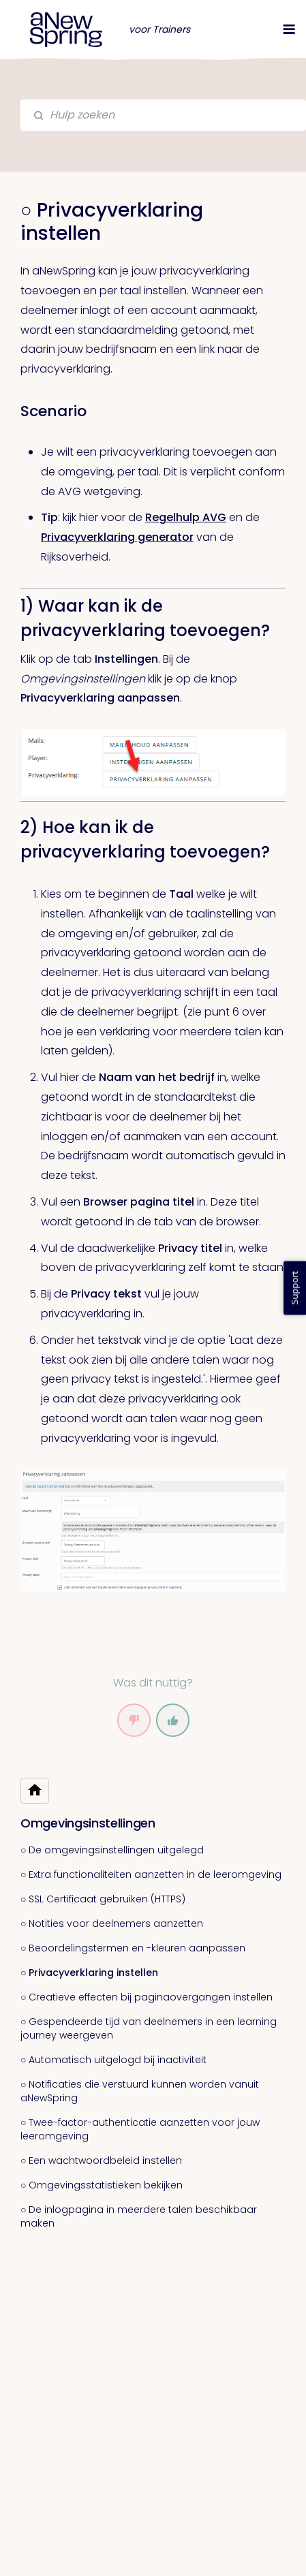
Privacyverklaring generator (117, 537)
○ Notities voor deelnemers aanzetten (111, 1923)
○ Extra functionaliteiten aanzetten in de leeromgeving (150, 1874)
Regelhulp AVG (185, 517)
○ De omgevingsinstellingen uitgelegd (112, 1850)
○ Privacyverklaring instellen (89, 1972)
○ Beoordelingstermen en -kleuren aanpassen (132, 1948)
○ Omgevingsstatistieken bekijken (101, 2185)
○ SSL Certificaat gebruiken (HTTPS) (102, 1899)
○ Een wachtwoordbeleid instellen (101, 2160)
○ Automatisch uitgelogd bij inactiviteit (113, 2060)
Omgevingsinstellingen (87, 1823)
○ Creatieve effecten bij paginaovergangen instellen (146, 1997)
